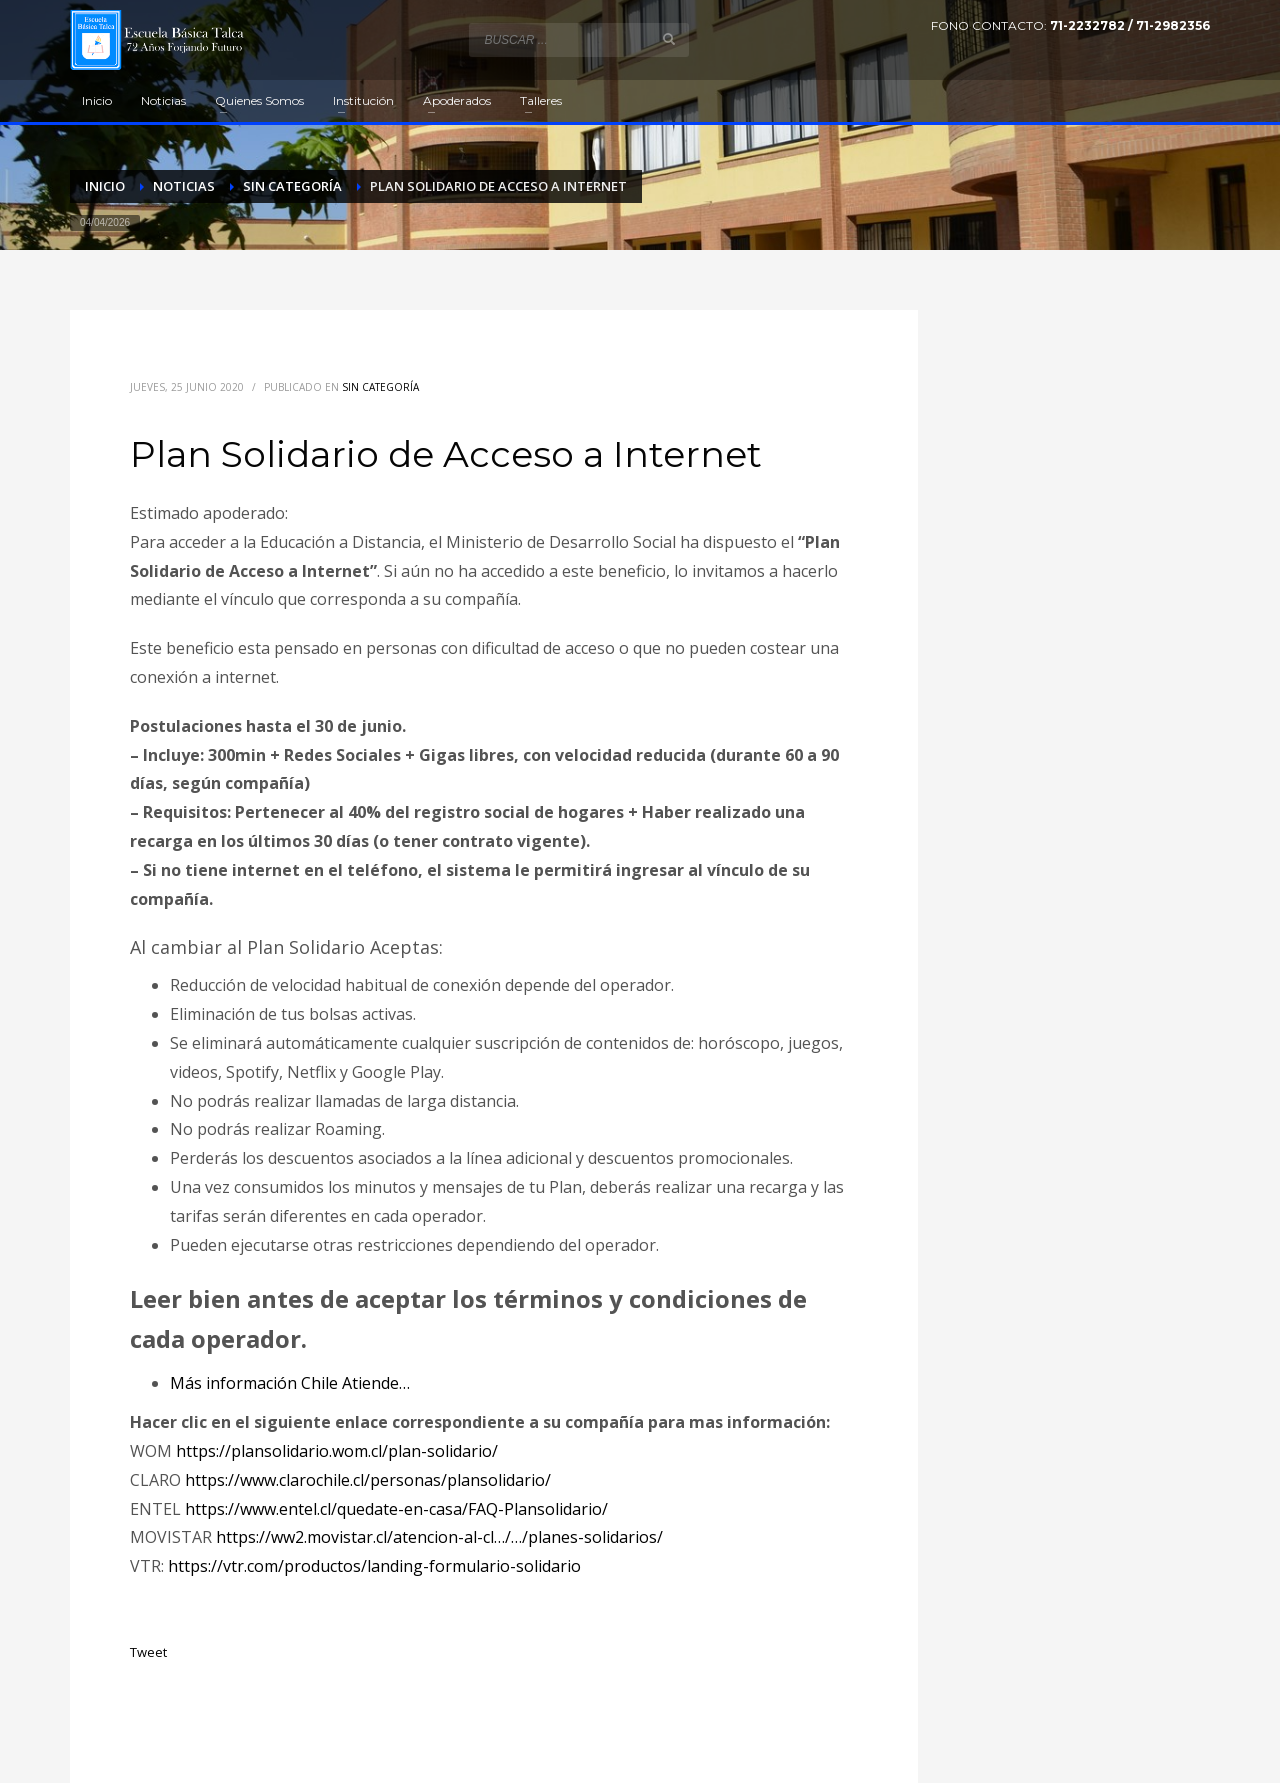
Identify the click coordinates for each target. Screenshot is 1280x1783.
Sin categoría (380, 387)
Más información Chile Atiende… (290, 1383)
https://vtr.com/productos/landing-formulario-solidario (374, 1566)
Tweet (148, 1652)
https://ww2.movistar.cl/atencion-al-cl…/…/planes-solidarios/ (439, 1537)
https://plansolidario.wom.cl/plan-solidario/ (337, 1451)
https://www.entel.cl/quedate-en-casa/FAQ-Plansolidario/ (396, 1509)
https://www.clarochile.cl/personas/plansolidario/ (368, 1480)
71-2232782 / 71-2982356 (1130, 25)
